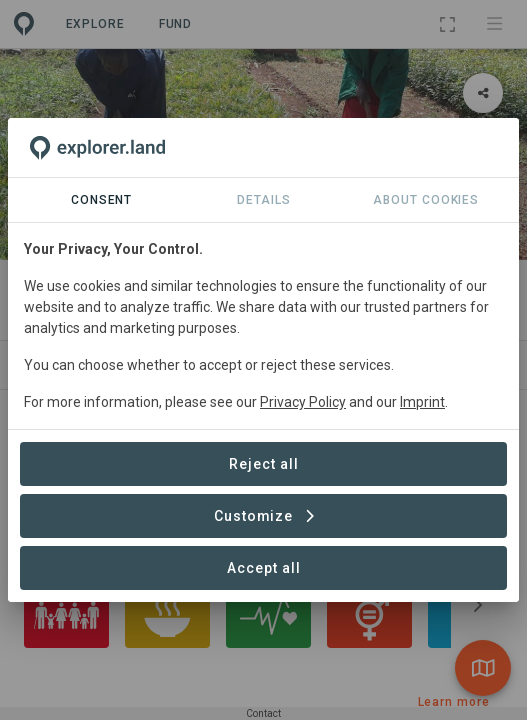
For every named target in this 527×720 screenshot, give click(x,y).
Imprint (422, 402)
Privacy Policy (303, 402)
